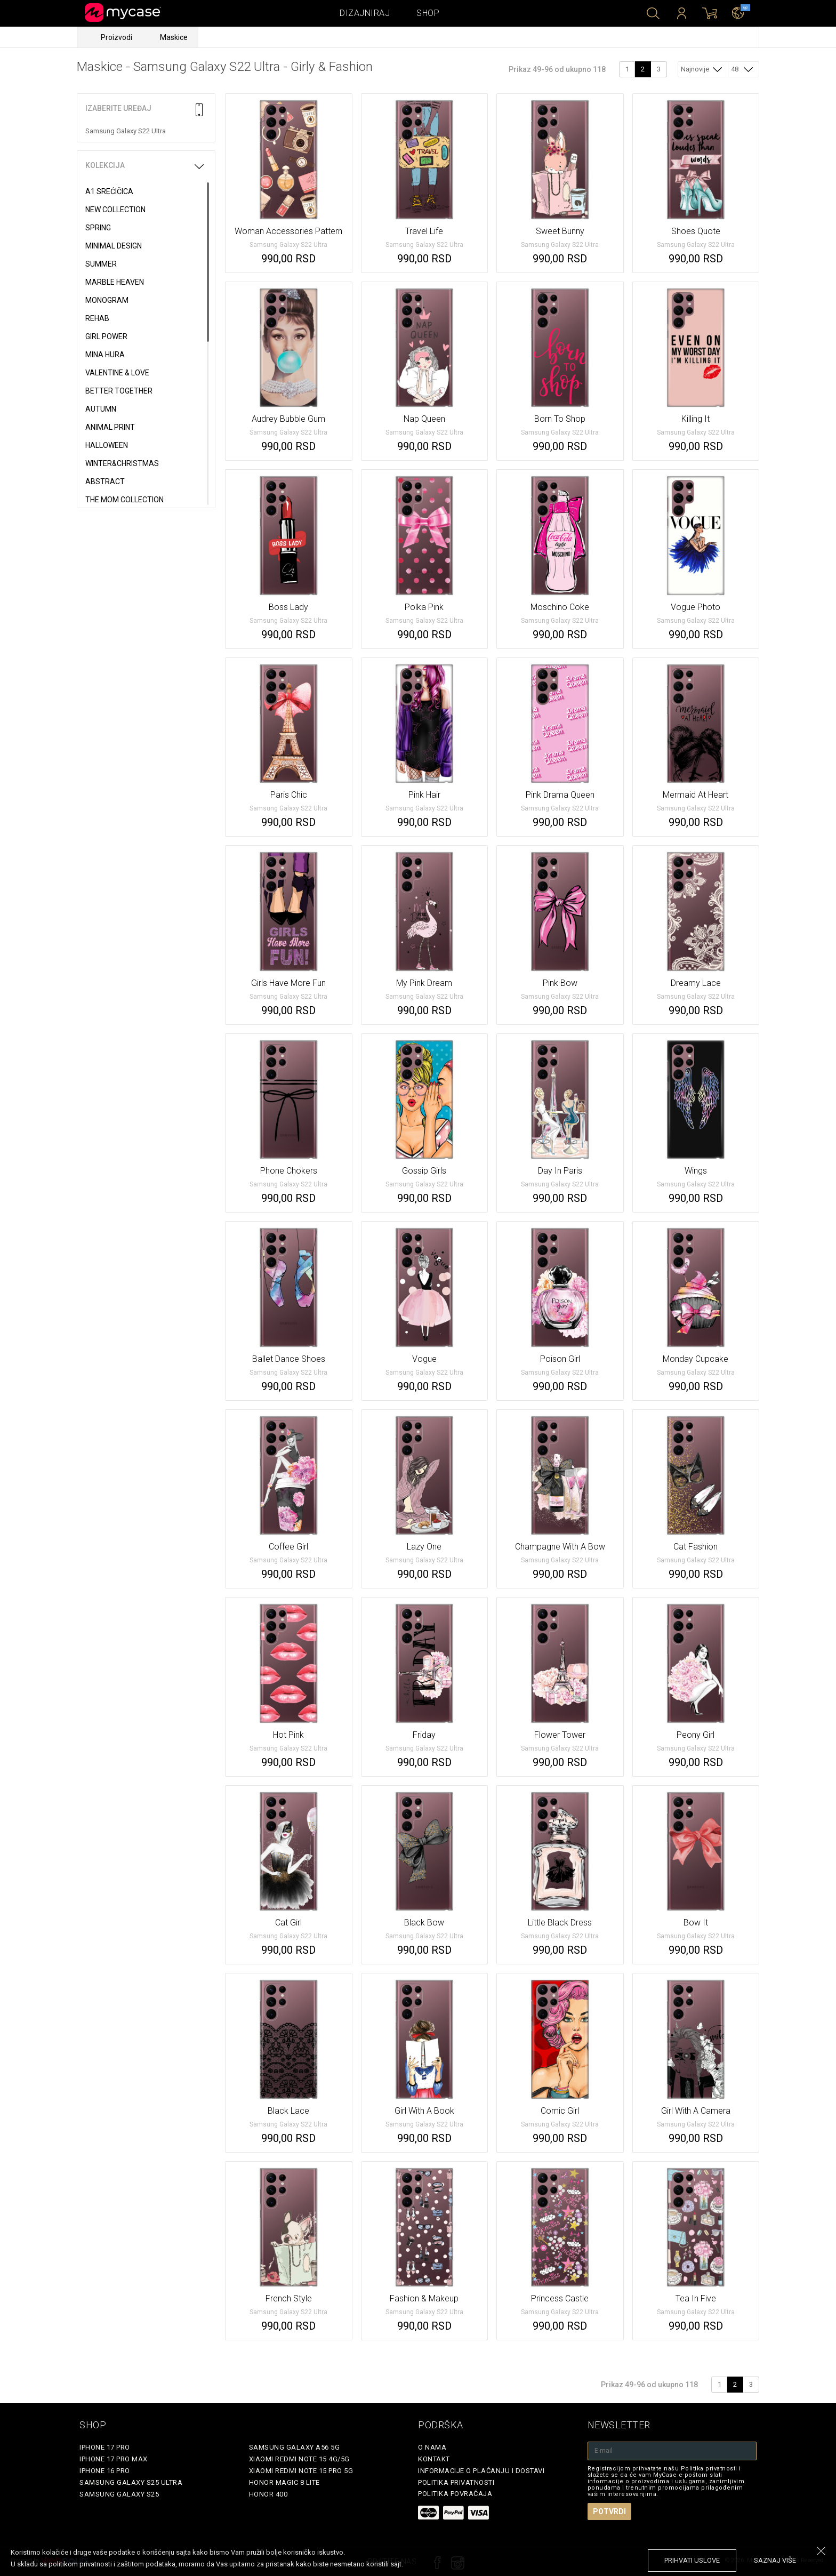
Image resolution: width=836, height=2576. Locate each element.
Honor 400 (268, 2494)
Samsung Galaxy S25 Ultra (130, 2482)
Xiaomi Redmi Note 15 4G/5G (299, 2459)
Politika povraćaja (455, 2494)
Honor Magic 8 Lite (284, 2482)
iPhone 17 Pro (104, 2447)
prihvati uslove (692, 2560)
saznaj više (775, 2560)
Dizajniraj (365, 13)
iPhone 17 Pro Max (113, 2459)
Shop (427, 13)
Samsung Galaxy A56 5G (294, 2447)
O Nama (432, 2447)
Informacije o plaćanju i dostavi (481, 2471)
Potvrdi (609, 2511)
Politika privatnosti (456, 2482)
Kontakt (434, 2459)
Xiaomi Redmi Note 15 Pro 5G (301, 2471)
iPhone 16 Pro (104, 2471)
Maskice (174, 37)
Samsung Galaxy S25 (119, 2494)
